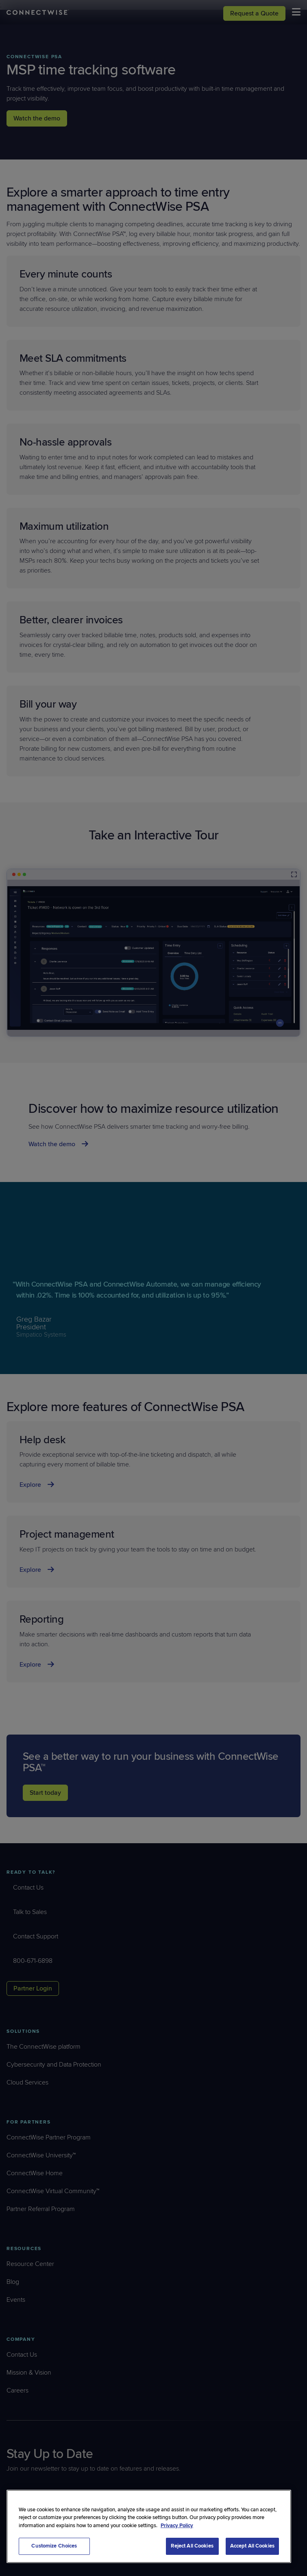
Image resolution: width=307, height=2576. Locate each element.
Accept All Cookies (252, 2546)
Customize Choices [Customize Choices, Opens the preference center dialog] (54, 2546)
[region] (149, 2526)
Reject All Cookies (192, 2546)
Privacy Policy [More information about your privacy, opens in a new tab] (177, 2525)
